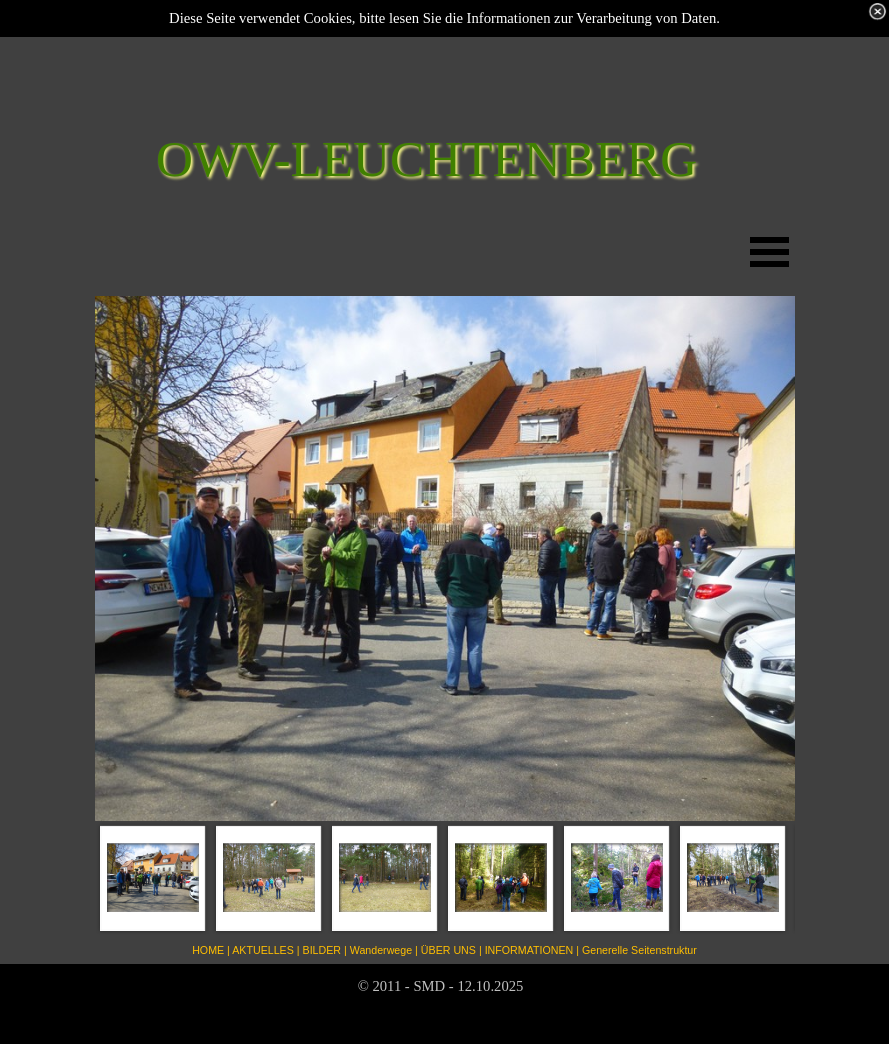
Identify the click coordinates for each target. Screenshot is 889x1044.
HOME (208, 950)
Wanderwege (381, 950)
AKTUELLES (263, 950)
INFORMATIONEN (529, 950)
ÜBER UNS (448, 950)
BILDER (322, 950)
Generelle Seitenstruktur (639, 950)
